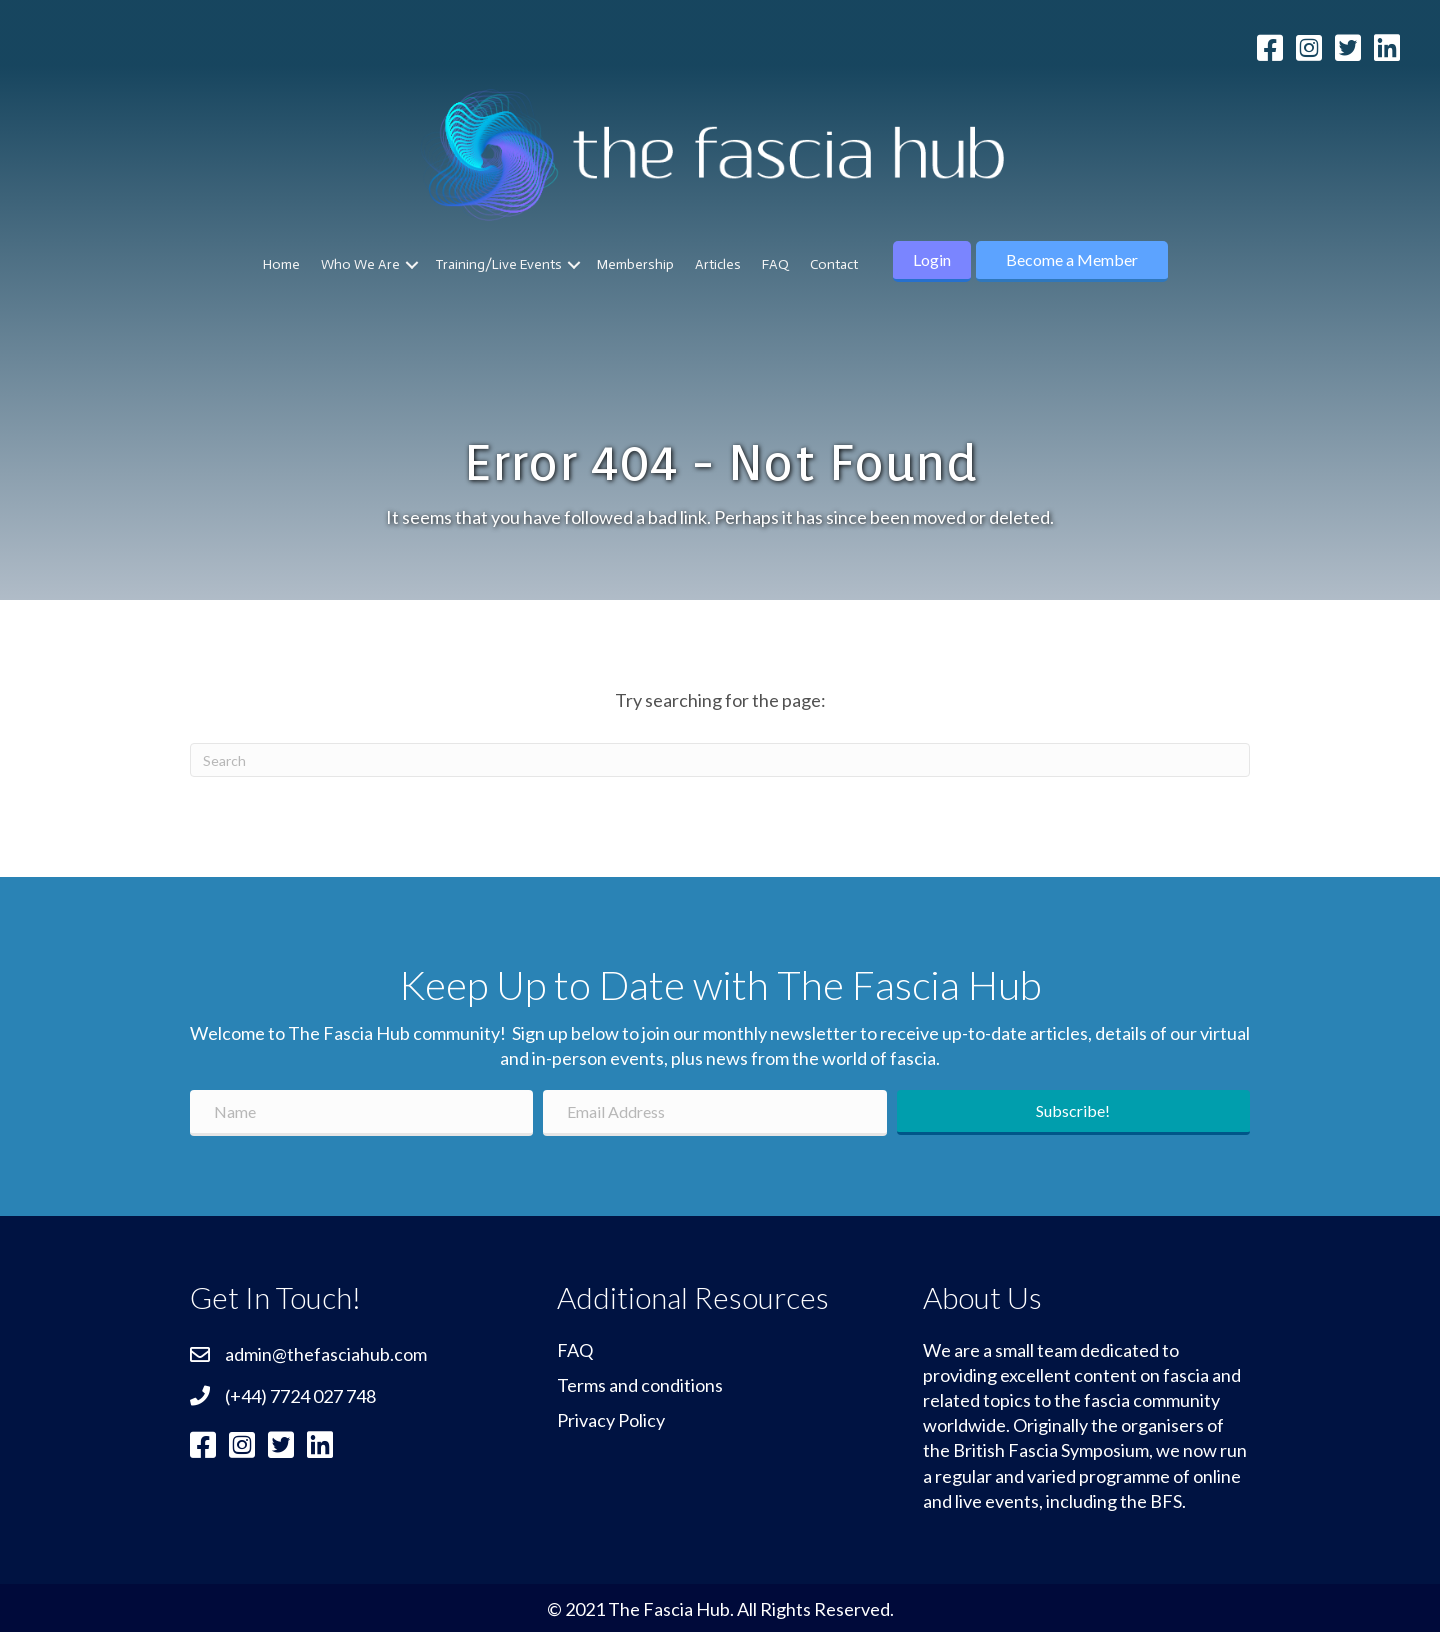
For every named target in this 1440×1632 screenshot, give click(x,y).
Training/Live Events (498, 264)
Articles (718, 264)
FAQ (775, 264)
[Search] (720, 760)
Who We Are (360, 264)
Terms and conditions (640, 1385)
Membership (635, 264)
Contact (834, 264)
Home (281, 264)
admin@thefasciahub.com (326, 1354)
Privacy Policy (611, 1420)
